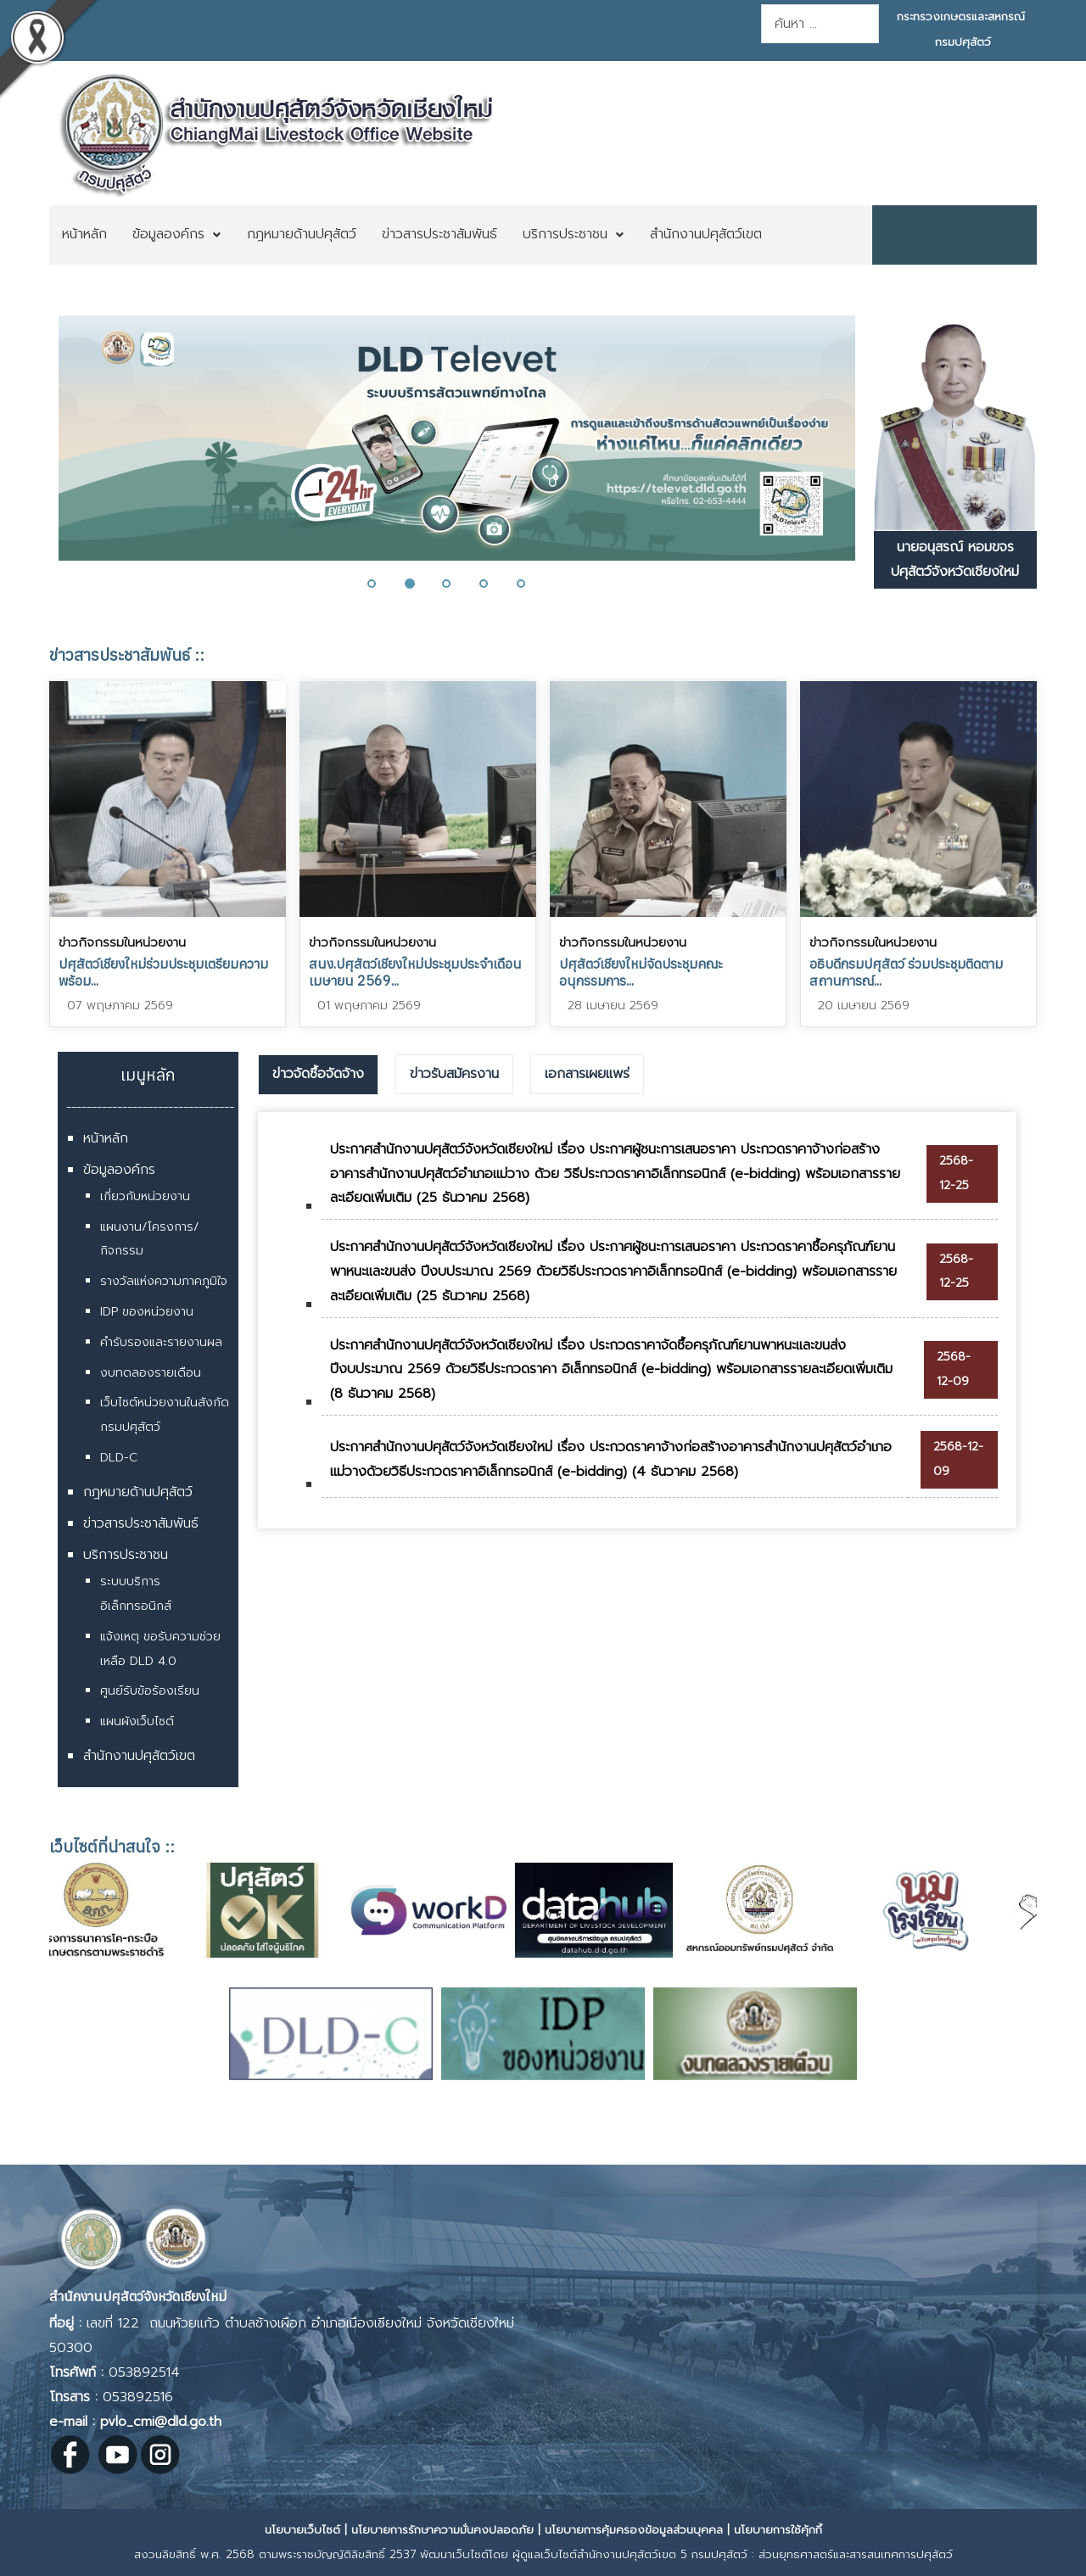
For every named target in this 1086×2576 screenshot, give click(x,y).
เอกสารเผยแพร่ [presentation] (587, 1074)
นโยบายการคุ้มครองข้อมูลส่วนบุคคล (634, 2530)
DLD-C (118, 1458)
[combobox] (820, 23)
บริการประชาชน (125, 1555)
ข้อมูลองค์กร (119, 1169)
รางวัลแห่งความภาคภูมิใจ (163, 1281)
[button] (381, 583)
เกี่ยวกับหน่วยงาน (145, 1196)
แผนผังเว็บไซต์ (137, 1721)
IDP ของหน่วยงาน (146, 1312)
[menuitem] (84, 235)
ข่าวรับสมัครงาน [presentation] (454, 1074)
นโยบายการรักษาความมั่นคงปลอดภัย (442, 2530)
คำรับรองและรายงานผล (161, 1342)
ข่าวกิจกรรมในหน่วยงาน (122, 942)
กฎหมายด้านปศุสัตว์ (138, 1492)
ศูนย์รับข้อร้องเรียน (149, 1691)
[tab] (318, 1074)
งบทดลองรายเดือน (150, 1373)
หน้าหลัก (105, 1138)
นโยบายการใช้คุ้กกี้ (778, 2530)
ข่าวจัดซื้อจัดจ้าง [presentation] (318, 1074)
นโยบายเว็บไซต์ (302, 2530)
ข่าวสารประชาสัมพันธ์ (141, 1523)
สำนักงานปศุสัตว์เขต (139, 1756)
